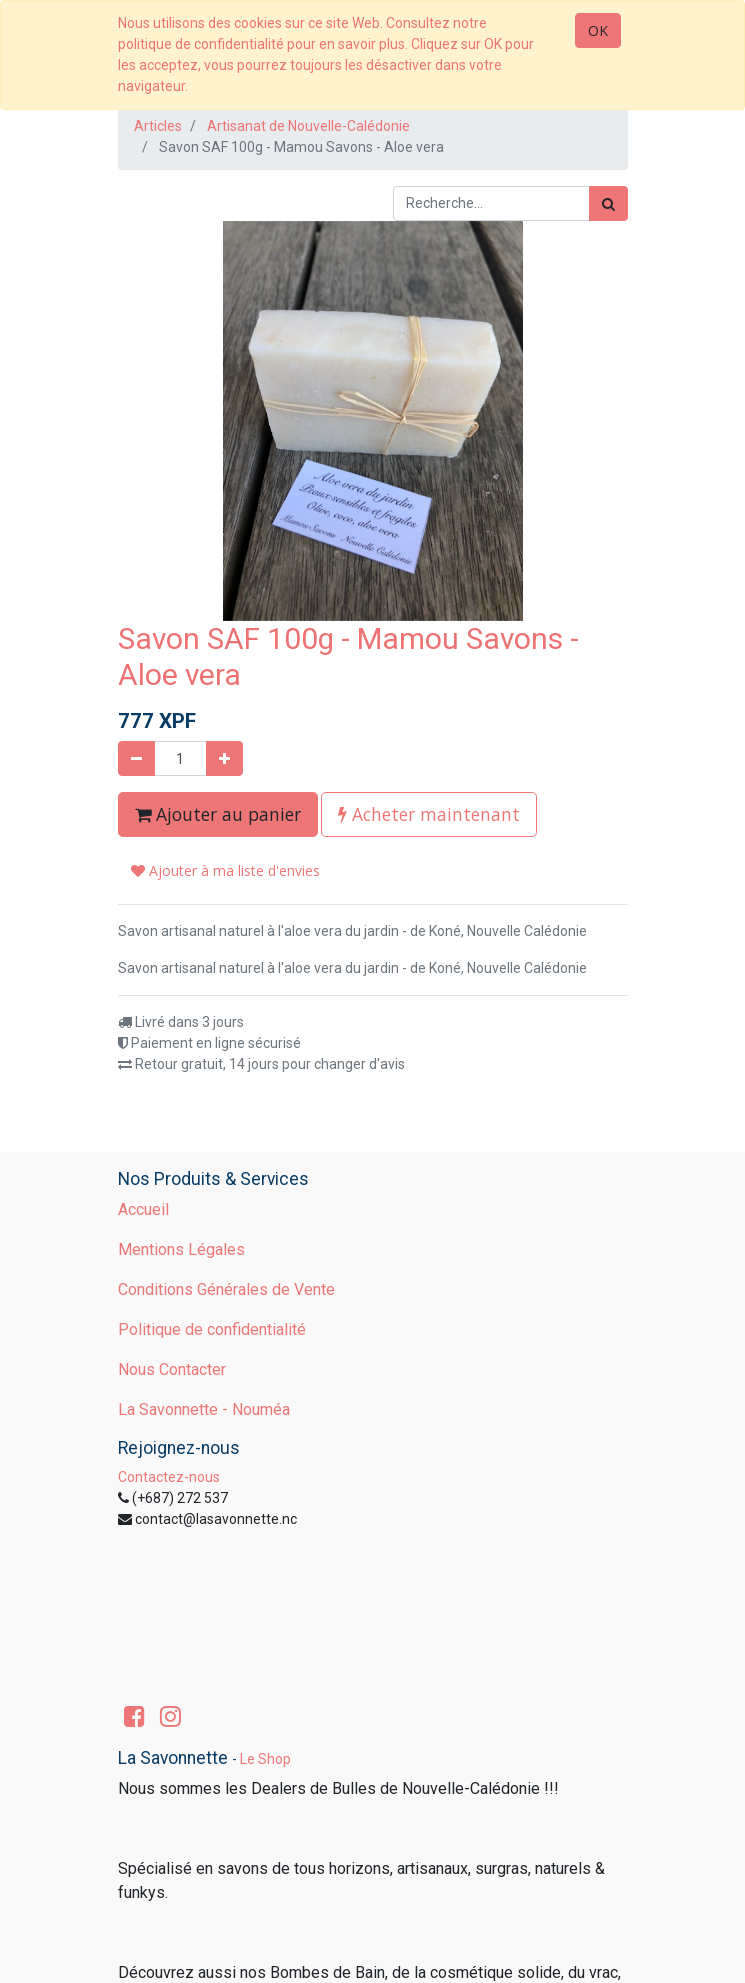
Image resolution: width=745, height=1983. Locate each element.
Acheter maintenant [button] (429, 814)
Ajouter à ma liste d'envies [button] (225, 870)
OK (598, 30)
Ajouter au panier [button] (218, 814)
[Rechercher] (608, 203)
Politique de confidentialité (212, 1329)
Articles (158, 126)
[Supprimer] (136, 758)
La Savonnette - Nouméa (204, 1409)
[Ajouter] (224, 758)
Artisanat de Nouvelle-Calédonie (308, 126)
